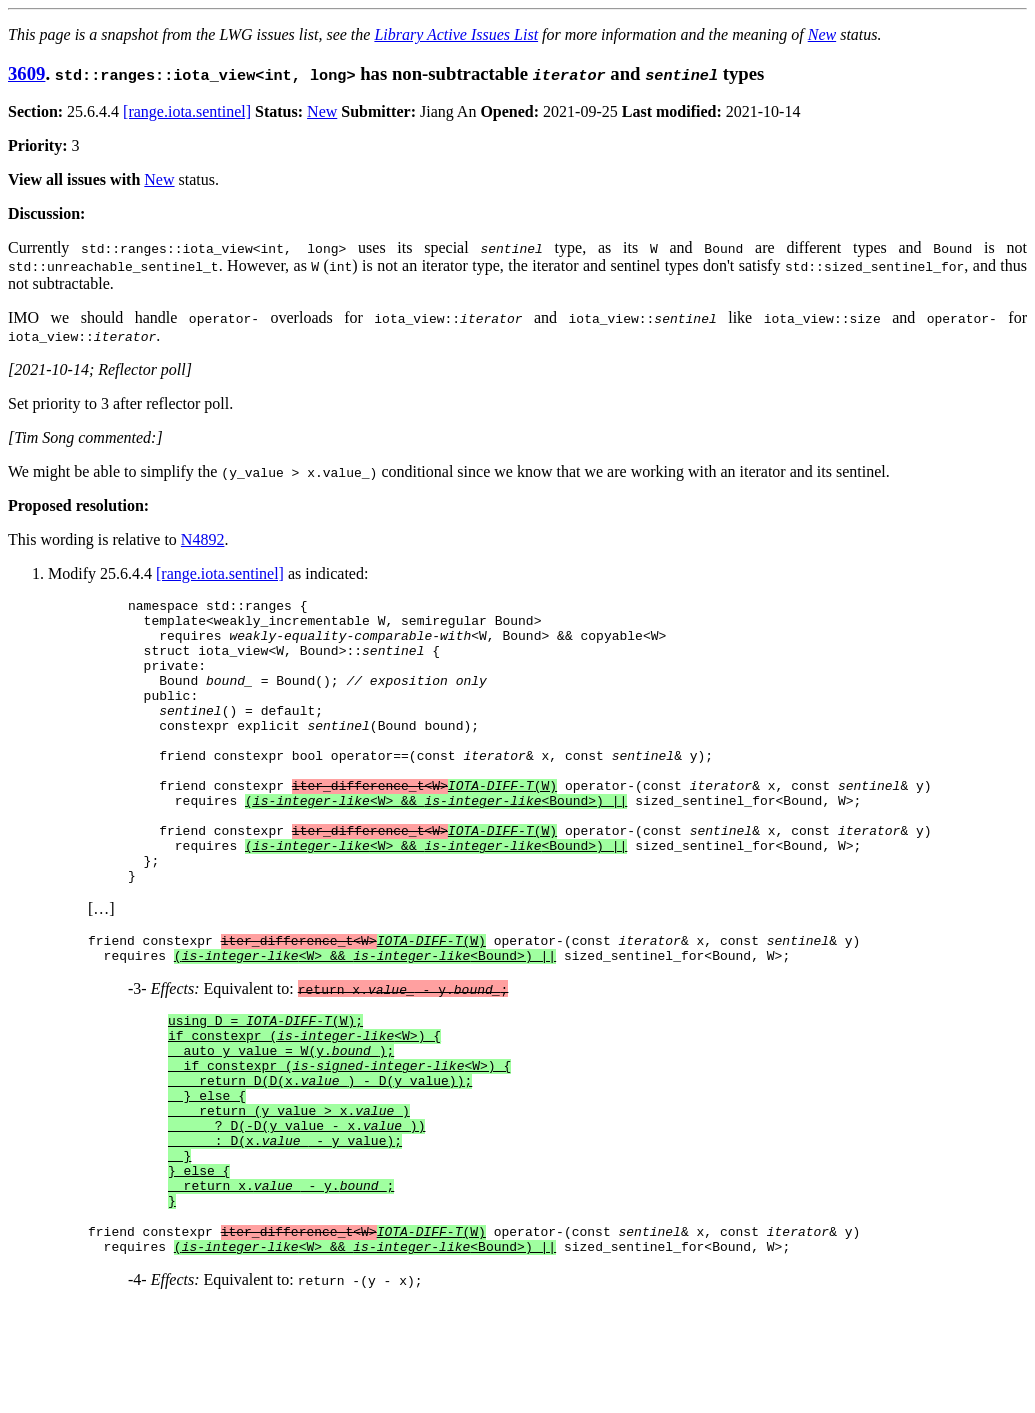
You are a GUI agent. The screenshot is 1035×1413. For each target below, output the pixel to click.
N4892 (203, 539)
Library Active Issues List (456, 34)
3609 (26, 73)
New (822, 34)
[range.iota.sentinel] (187, 111)
